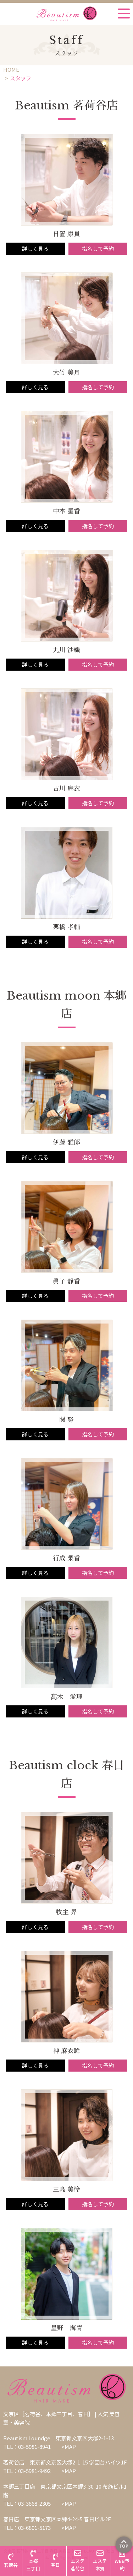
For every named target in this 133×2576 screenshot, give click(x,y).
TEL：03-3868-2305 (27, 2503)
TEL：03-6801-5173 (27, 2527)
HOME (11, 69)
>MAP (68, 2446)
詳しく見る (35, 248)
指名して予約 (98, 248)
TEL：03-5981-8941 (27, 2446)
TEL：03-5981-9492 (27, 2470)
